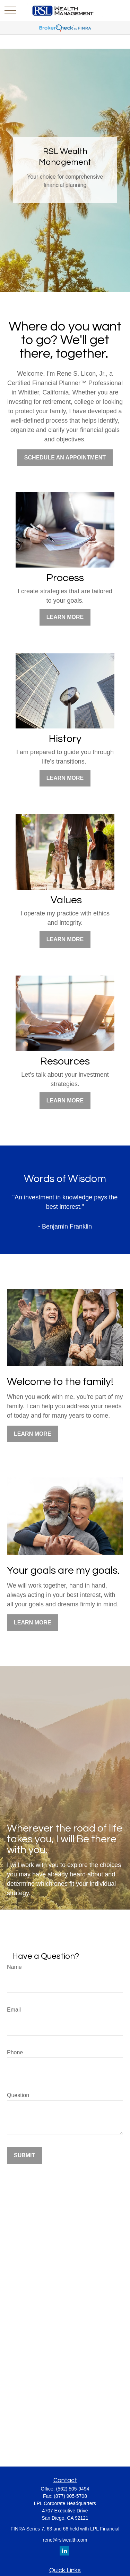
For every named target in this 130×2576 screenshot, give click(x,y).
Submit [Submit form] (24, 2155)
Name (14, 1967)
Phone (15, 2052)
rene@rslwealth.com (65, 2540)
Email (14, 2010)
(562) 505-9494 (72, 2489)
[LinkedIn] (64, 2550)
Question (18, 2095)
